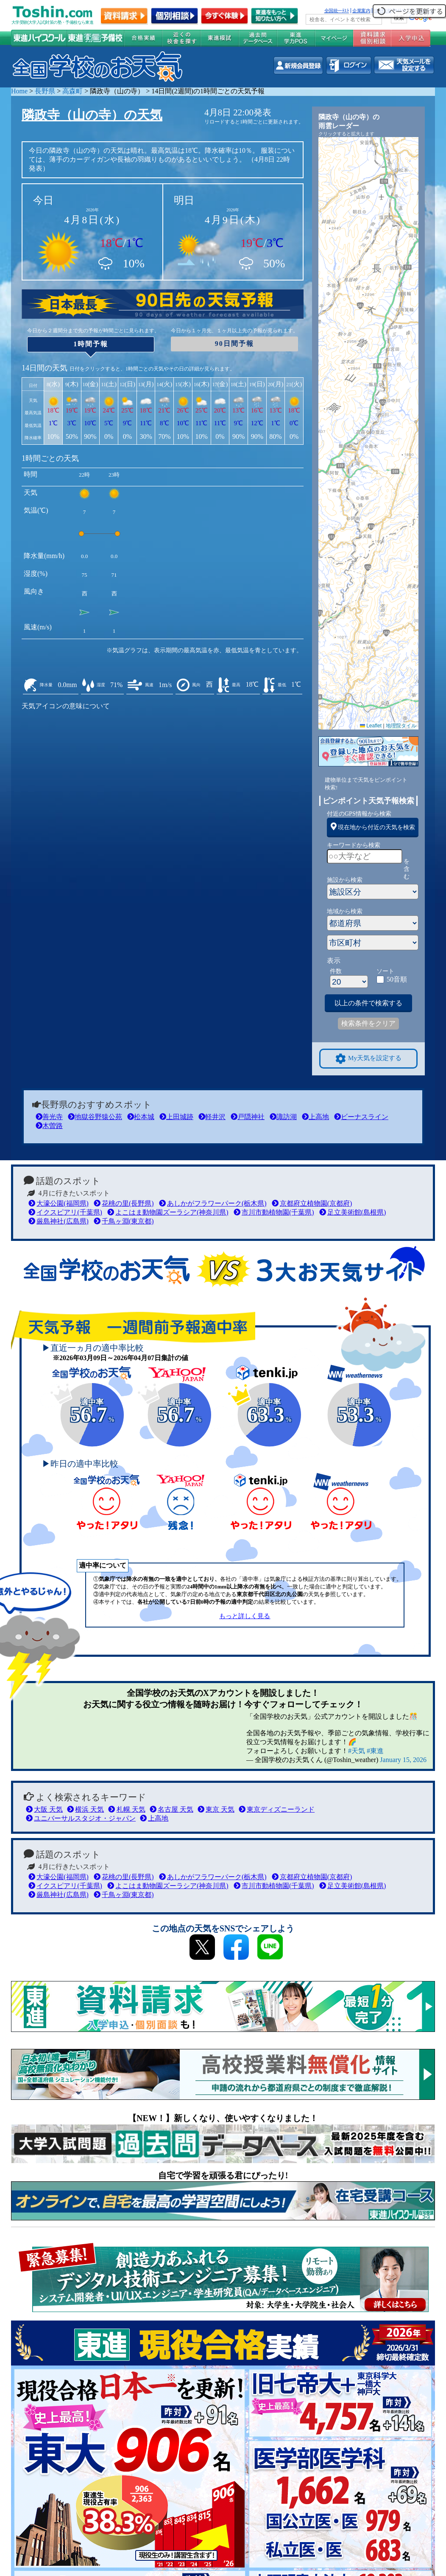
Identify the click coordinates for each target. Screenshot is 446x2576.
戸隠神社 (248, 1116)
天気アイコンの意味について (66, 706)
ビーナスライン (361, 1116)
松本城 (140, 1116)
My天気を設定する (368, 1058)
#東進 (375, 1750)
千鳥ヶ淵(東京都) (124, 1221)
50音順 (397, 979)
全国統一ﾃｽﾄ (336, 10)
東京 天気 (216, 1809)
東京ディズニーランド (277, 1809)
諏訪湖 (283, 1116)
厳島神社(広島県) (58, 1221)
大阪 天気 (44, 1809)
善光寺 (49, 1116)
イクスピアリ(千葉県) (65, 1212)
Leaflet (371, 726)
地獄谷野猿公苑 (95, 1116)
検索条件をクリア (368, 1023)
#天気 (356, 1750)
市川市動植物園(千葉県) (274, 1212)
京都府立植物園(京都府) (312, 1203)
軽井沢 (212, 1116)
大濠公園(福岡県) (58, 1203)
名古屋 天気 (171, 1809)
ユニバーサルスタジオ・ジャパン (81, 1818)
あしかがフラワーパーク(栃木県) (213, 1203)
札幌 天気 (126, 1809)
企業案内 (361, 10)
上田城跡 (176, 1116)
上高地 (315, 1116)
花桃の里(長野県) (124, 1203)
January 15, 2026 (403, 1759)
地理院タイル (401, 726)
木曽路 (49, 1125)
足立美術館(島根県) (352, 1212)
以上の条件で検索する (368, 1003)
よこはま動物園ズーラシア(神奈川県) (168, 1212)
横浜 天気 (85, 1809)
